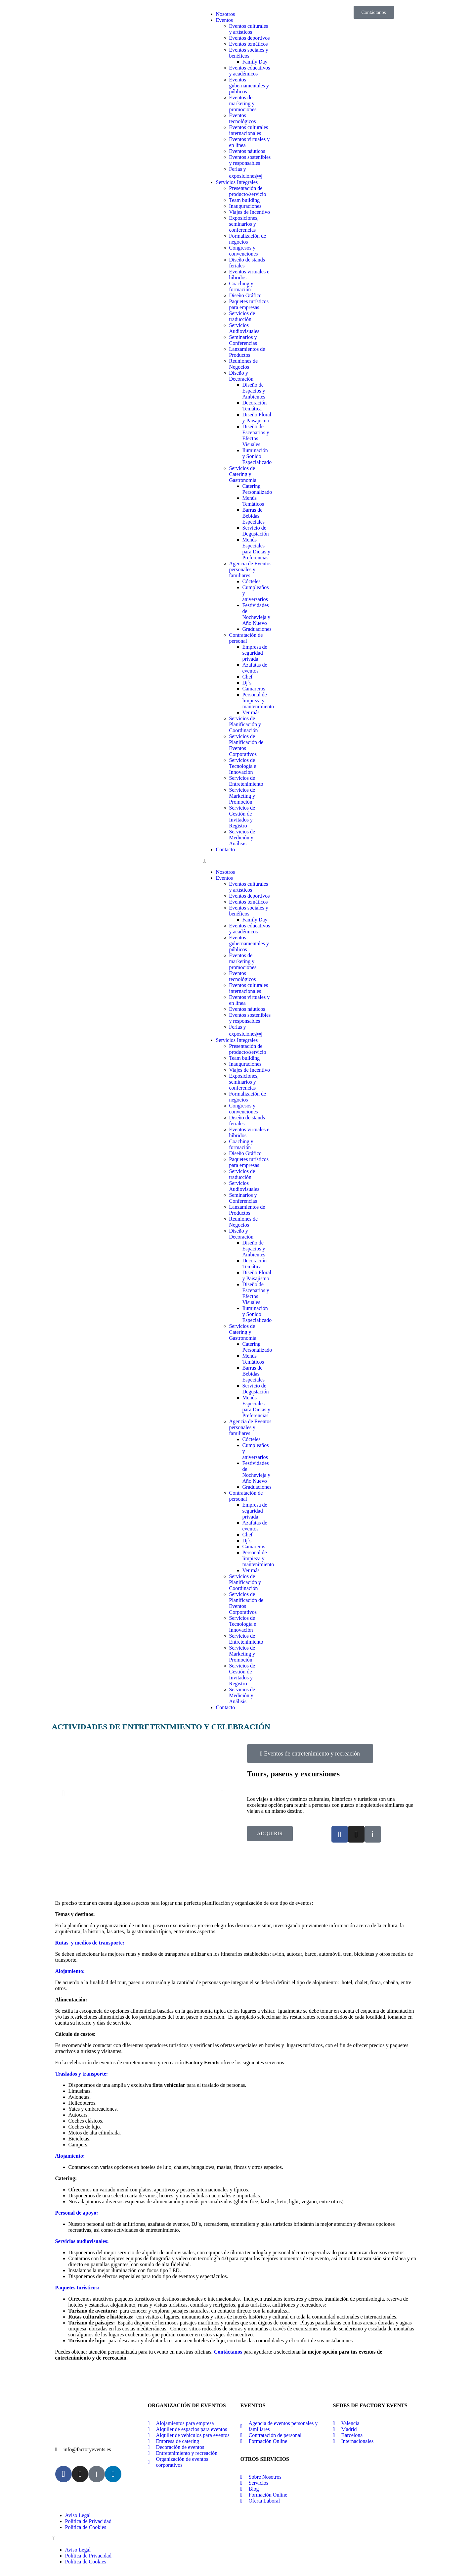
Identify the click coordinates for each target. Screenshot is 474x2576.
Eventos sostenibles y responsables (250, 160)
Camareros (253, 688)
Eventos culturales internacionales (248, 130)
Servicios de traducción (242, 316)
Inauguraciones (245, 206)
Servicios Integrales (237, 182)
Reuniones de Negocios (243, 364)
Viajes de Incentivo (249, 212)
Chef (247, 676)
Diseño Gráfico (245, 295)
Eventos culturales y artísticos (248, 29)
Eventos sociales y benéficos (248, 53)
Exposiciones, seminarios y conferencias (244, 224)
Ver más (251, 712)
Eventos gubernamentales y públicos (249, 85)
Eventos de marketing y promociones (243, 103)
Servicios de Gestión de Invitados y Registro (242, 816)
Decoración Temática (254, 405)
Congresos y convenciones (243, 251)
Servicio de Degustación (255, 531)
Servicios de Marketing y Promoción (242, 796)
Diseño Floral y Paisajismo (257, 417)
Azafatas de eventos (254, 668)
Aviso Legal (78, 2515)
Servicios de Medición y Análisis (242, 837)
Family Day (255, 62)
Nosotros (225, 14)
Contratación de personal (246, 638)
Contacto (225, 849)
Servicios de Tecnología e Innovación (242, 766)
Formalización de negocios (247, 239)
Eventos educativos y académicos (249, 70)
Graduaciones (257, 629)
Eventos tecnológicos (242, 118)
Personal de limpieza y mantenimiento (258, 700)
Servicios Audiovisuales (244, 328)
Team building (244, 200)
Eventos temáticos (248, 44)
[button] (237, 861)
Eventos (224, 20)
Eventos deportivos (249, 38)
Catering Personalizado (257, 489)
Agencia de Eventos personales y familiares (250, 569)
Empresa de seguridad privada (254, 653)
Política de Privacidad (88, 2521)
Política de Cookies (85, 2527)
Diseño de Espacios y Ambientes (253, 390)
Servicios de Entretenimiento (246, 781)
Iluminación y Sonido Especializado (257, 456)
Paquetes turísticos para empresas (249, 304)
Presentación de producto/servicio (247, 191)
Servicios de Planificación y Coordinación (245, 724)
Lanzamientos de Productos (247, 352)
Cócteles (251, 581)
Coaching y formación (241, 286)
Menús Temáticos (253, 501)
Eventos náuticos (247, 151)
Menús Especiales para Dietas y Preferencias (256, 548)
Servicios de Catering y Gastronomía (243, 474)
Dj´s (247, 682)
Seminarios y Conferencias (243, 340)
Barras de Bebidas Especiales (253, 516)
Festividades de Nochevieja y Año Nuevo (256, 614)
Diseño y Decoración (241, 376)
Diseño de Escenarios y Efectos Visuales (255, 435)
